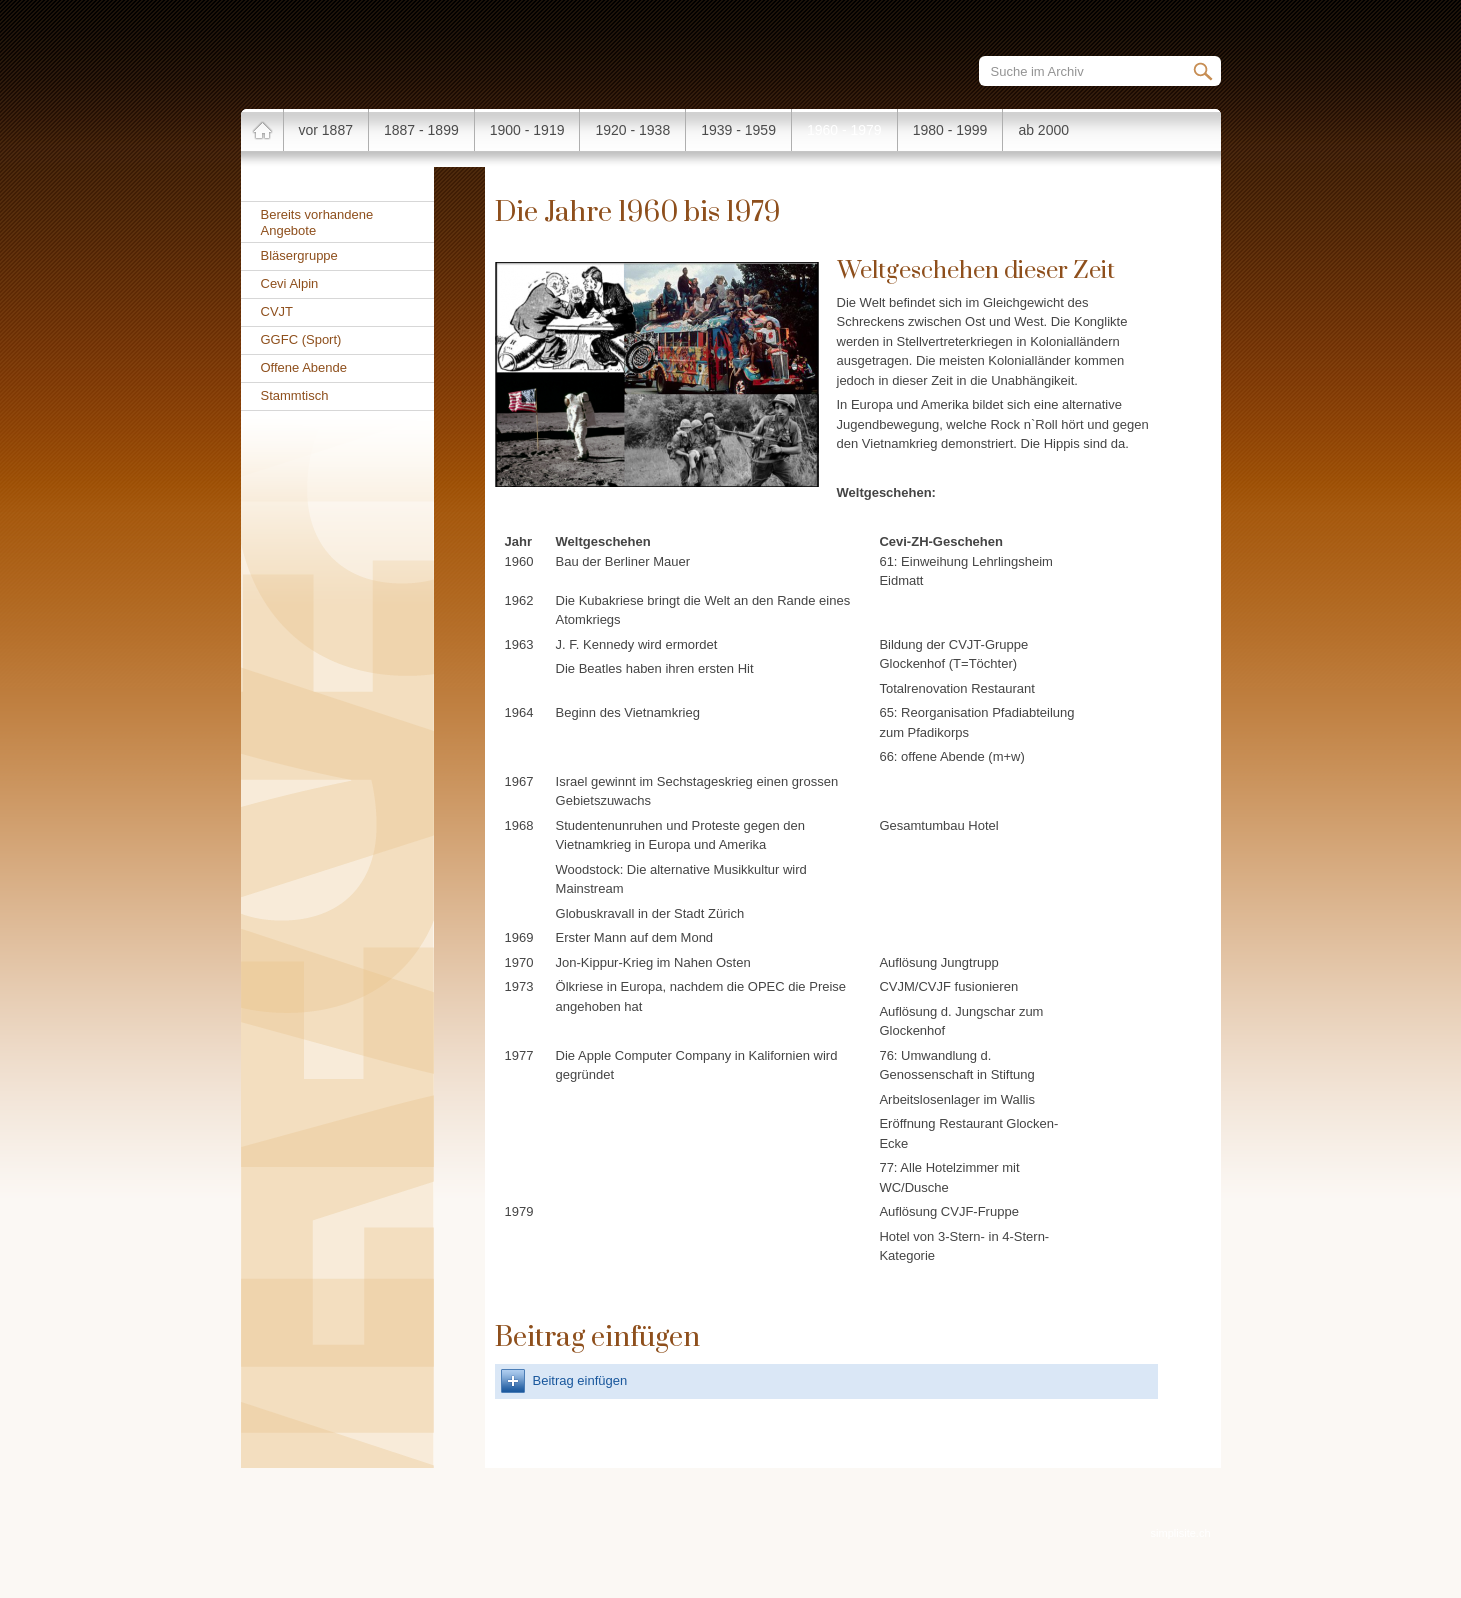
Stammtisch (295, 395)
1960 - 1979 (844, 130)
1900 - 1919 (527, 130)
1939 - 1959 (738, 130)
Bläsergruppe (299, 255)
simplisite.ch (1181, 1533)
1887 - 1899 (421, 130)
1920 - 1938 (632, 130)
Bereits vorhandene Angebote (317, 222)
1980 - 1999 (950, 130)
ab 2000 (1043, 130)
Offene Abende (304, 367)
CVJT (277, 311)
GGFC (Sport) (301, 339)
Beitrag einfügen (580, 1380)
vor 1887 (326, 130)
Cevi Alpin (290, 283)
